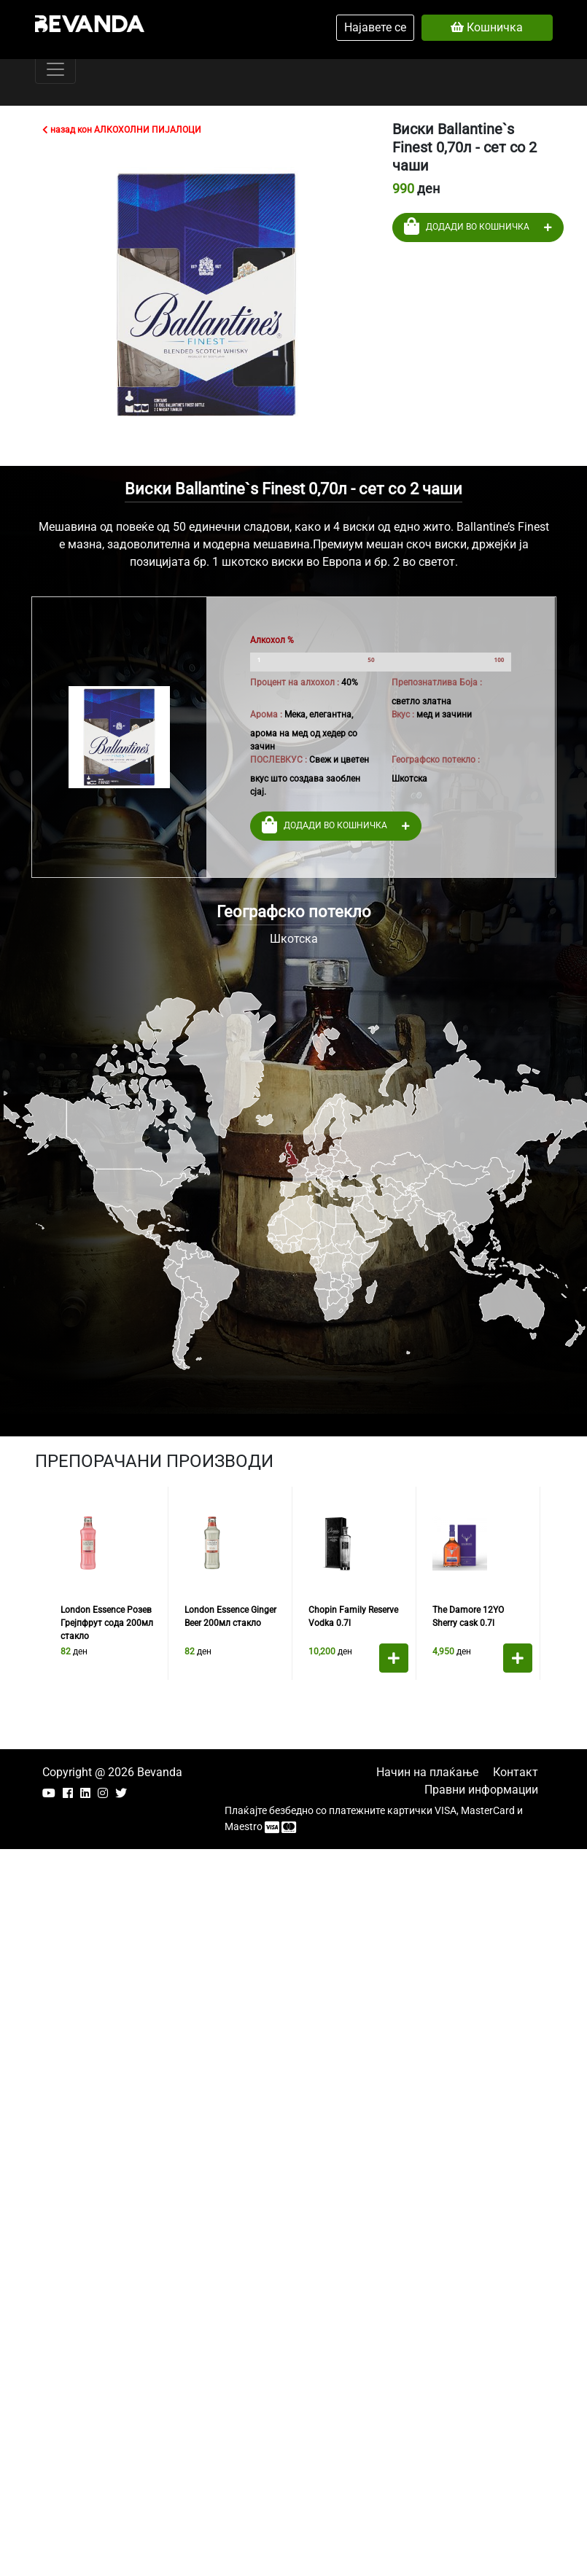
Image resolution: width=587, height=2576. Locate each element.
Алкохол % (272, 640)
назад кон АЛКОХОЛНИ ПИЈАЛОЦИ (121, 130)
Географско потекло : (436, 760)
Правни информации (481, 1790)
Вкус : (403, 714)
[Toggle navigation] (55, 69)
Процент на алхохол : (294, 682)
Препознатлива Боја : (437, 682)
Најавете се (375, 27)
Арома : (266, 714)
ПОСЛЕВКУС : (278, 760)
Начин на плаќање (427, 1772)
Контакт (515, 1772)
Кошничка (487, 27)
